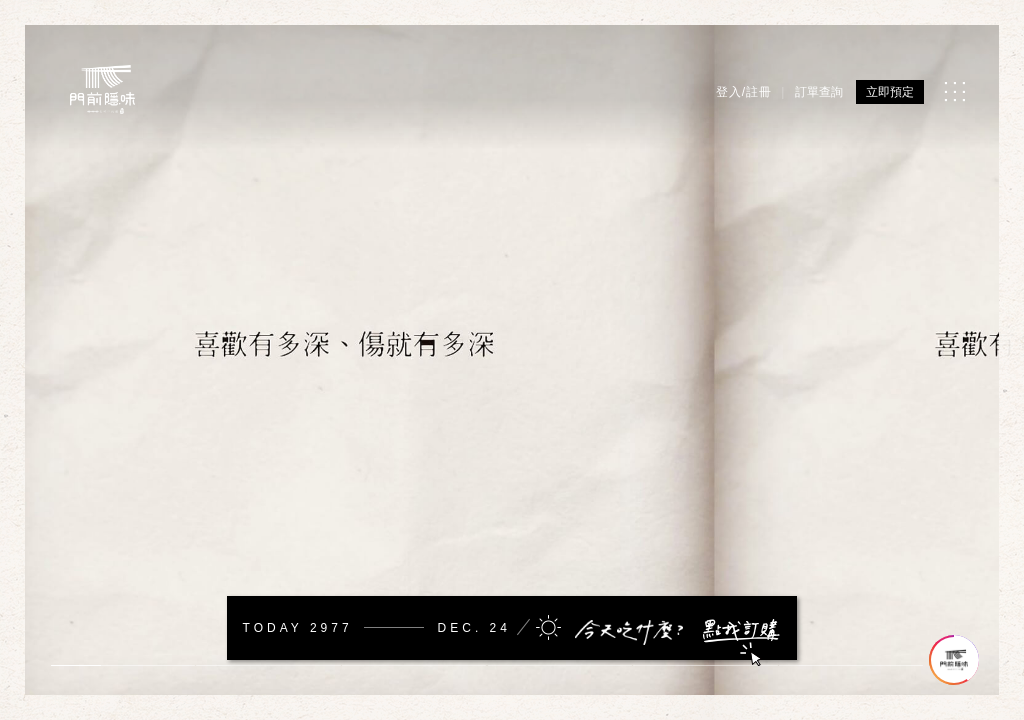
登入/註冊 (744, 92)
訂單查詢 (819, 92)
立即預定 (890, 92)
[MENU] (954, 91)
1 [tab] (75, 665)
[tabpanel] (512, 360)
